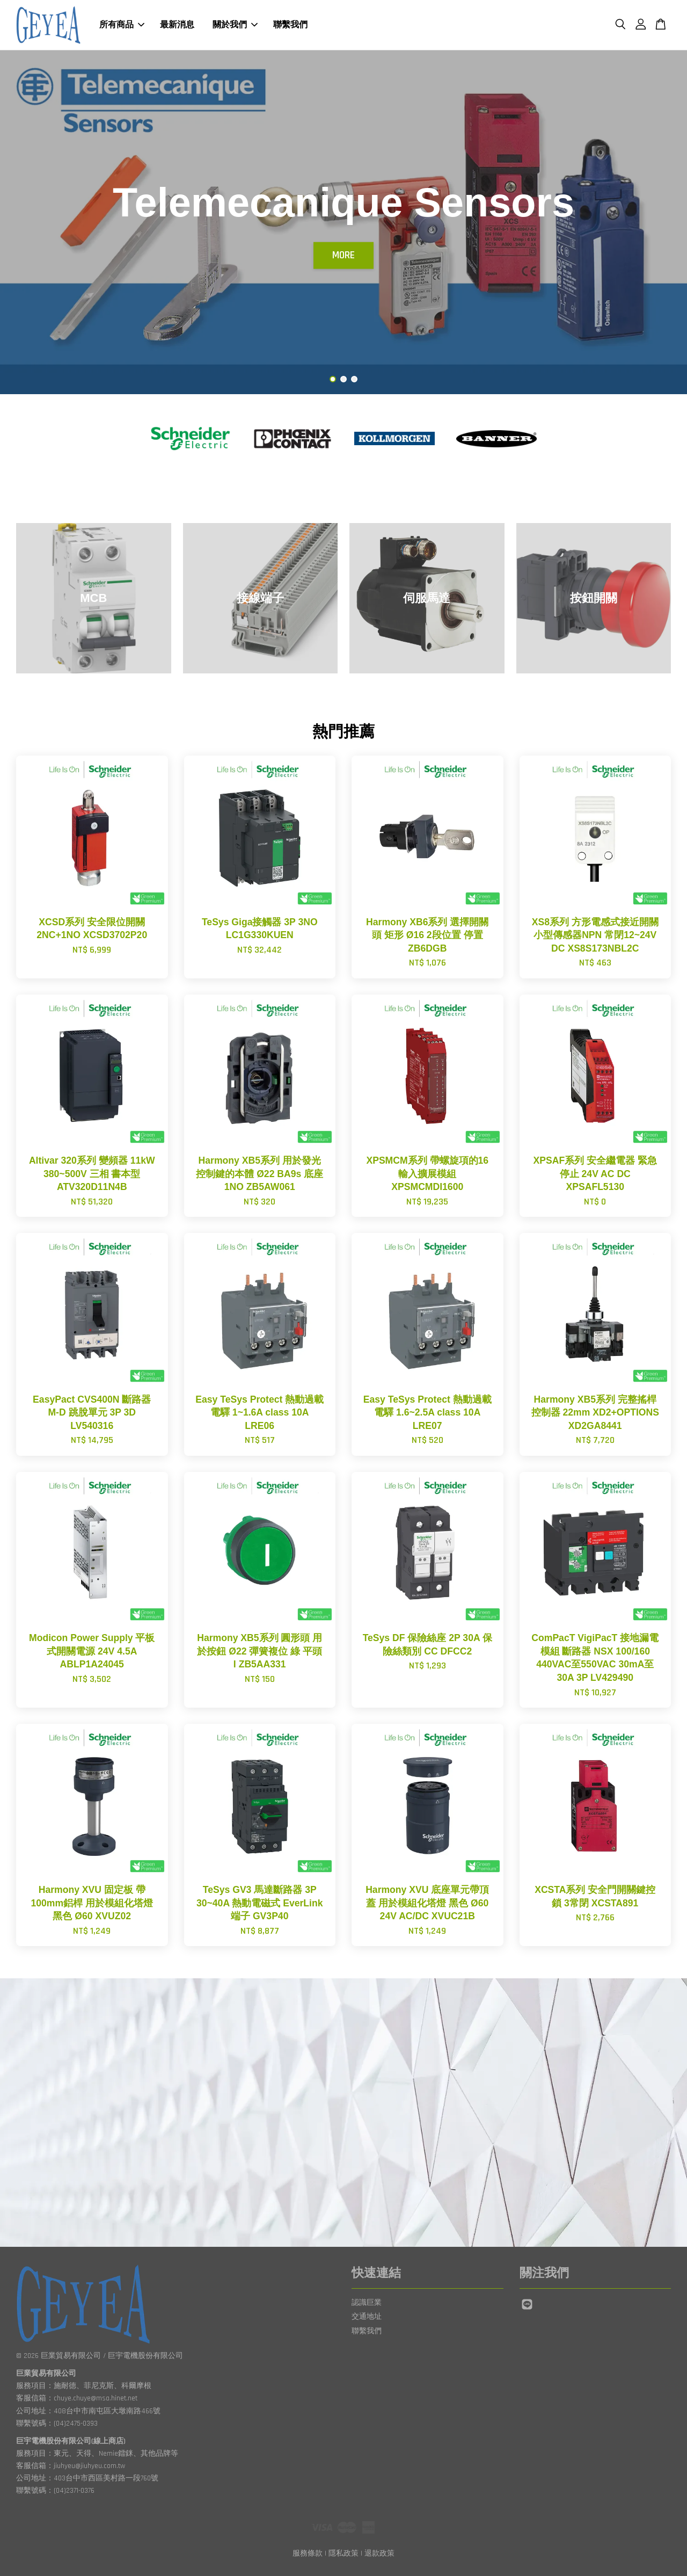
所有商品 (121, 25)
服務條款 (308, 2553)
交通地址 (367, 2316)
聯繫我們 (290, 25)
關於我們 (235, 25)
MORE (343, 255)
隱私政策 (343, 2553)
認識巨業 (367, 2302)
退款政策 (379, 2553)
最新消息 (177, 25)
